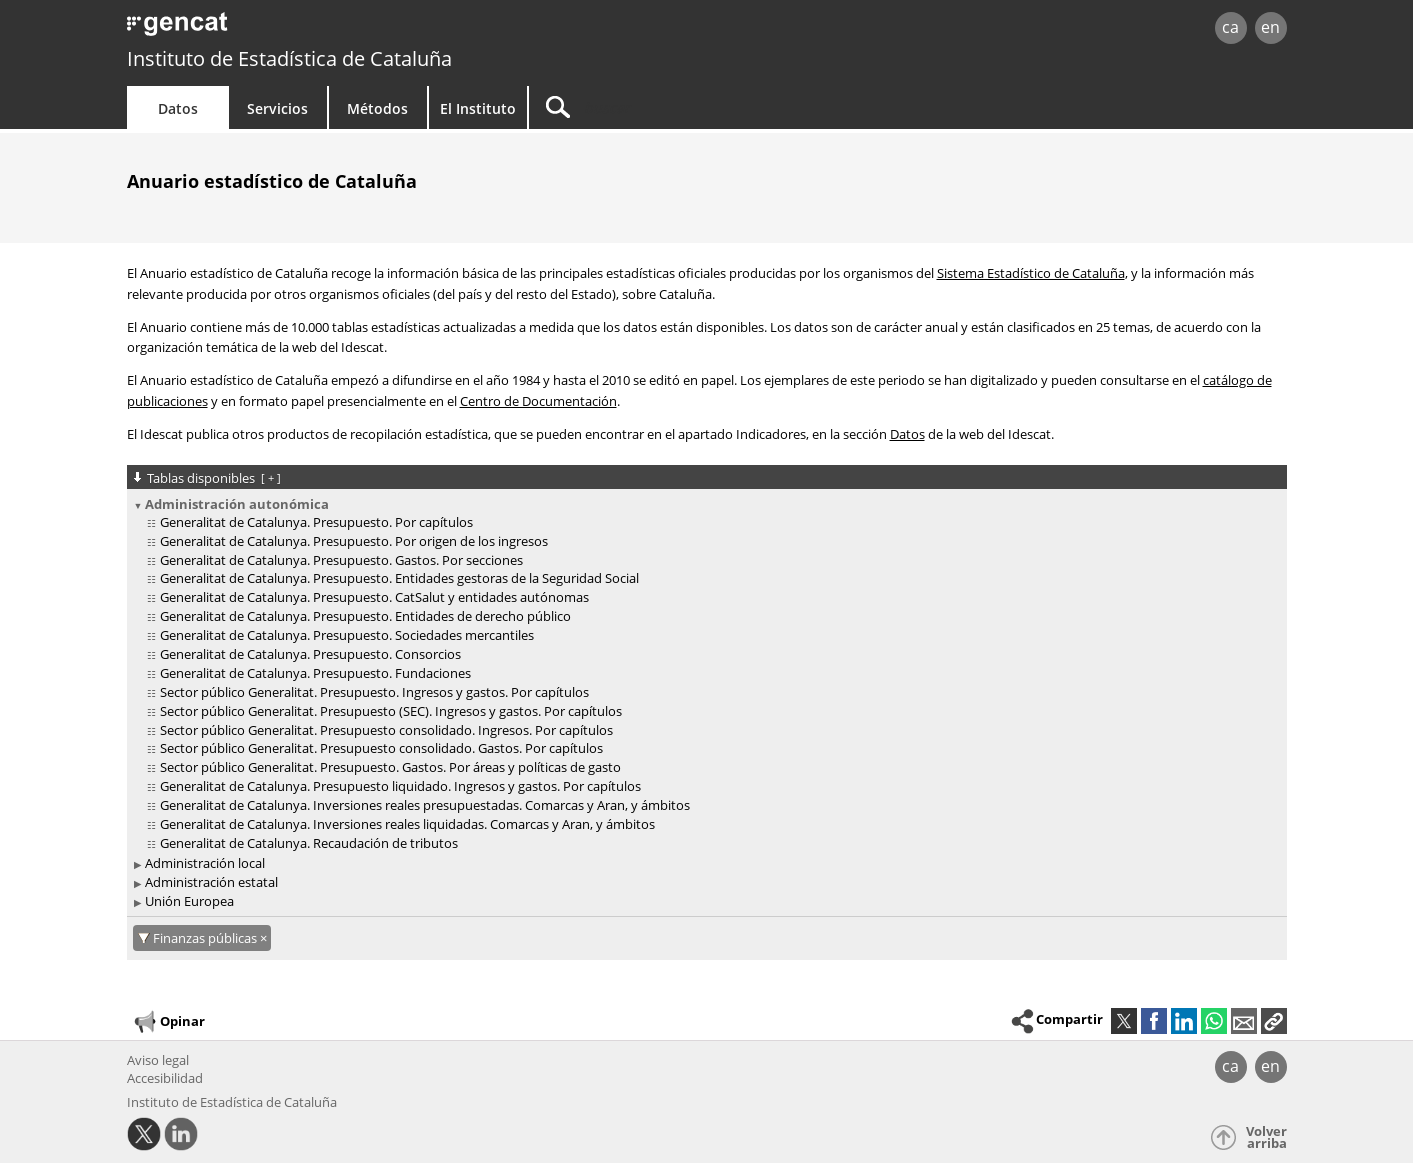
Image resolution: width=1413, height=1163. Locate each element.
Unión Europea (189, 901)
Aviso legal (158, 1060)
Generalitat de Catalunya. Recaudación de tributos (309, 843)
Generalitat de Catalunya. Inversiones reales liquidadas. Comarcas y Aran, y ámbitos (407, 824)
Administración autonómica (237, 504)
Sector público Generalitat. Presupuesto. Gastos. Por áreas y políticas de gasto (390, 767)
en (1270, 27)
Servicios (277, 108)
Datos (178, 108)
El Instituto (478, 108)
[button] (1274, 1021)
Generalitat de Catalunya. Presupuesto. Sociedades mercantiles (347, 635)
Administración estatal (211, 882)
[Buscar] (699, 107)
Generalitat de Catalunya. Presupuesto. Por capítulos (316, 522)
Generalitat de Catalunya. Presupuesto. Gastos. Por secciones (341, 560)
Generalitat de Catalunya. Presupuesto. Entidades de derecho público (365, 616)
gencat (359, 29)
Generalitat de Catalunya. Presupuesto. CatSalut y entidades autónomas (374, 597)
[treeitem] (703, 674)
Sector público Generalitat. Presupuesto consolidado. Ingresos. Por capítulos (386, 730)
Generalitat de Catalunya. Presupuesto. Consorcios (310, 654)
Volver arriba (1266, 1137)
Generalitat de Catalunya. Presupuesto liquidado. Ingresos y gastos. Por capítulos (400, 786)
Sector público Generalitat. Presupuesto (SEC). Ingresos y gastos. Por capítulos (391, 711)
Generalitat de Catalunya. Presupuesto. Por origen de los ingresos (354, 541)
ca (1230, 27)
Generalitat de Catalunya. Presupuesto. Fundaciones (315, 673)
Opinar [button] (168, 1022)
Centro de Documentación (538, 401)
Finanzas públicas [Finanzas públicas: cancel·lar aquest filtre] (206, 938)
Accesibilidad (165, 1078)
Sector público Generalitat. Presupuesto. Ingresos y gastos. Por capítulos (374, 692)
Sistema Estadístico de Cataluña (1031, 273)
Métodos (377, 108)
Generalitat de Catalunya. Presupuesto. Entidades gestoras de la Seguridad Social (399, 578)
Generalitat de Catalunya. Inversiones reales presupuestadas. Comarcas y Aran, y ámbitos (425, 805)
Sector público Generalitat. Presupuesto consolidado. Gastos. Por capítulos (381, 748)
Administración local (205, 863)
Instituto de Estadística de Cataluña (289, 58)
